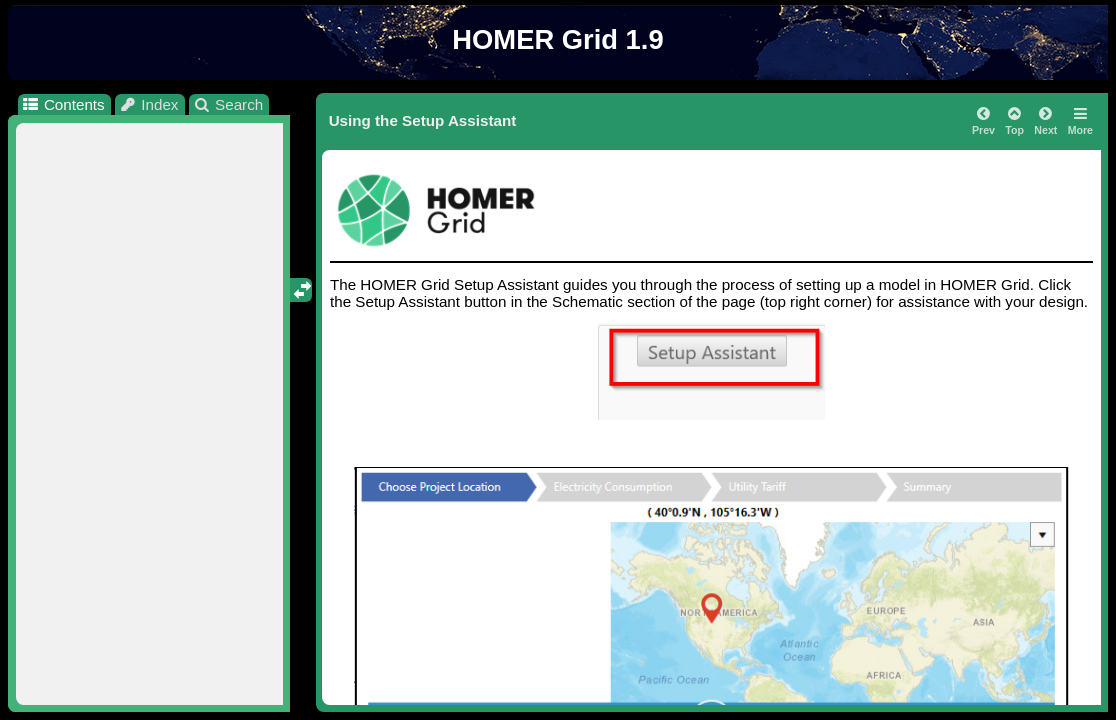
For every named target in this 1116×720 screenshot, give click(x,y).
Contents (62, 104)
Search (228, 104)
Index (149, 104)
